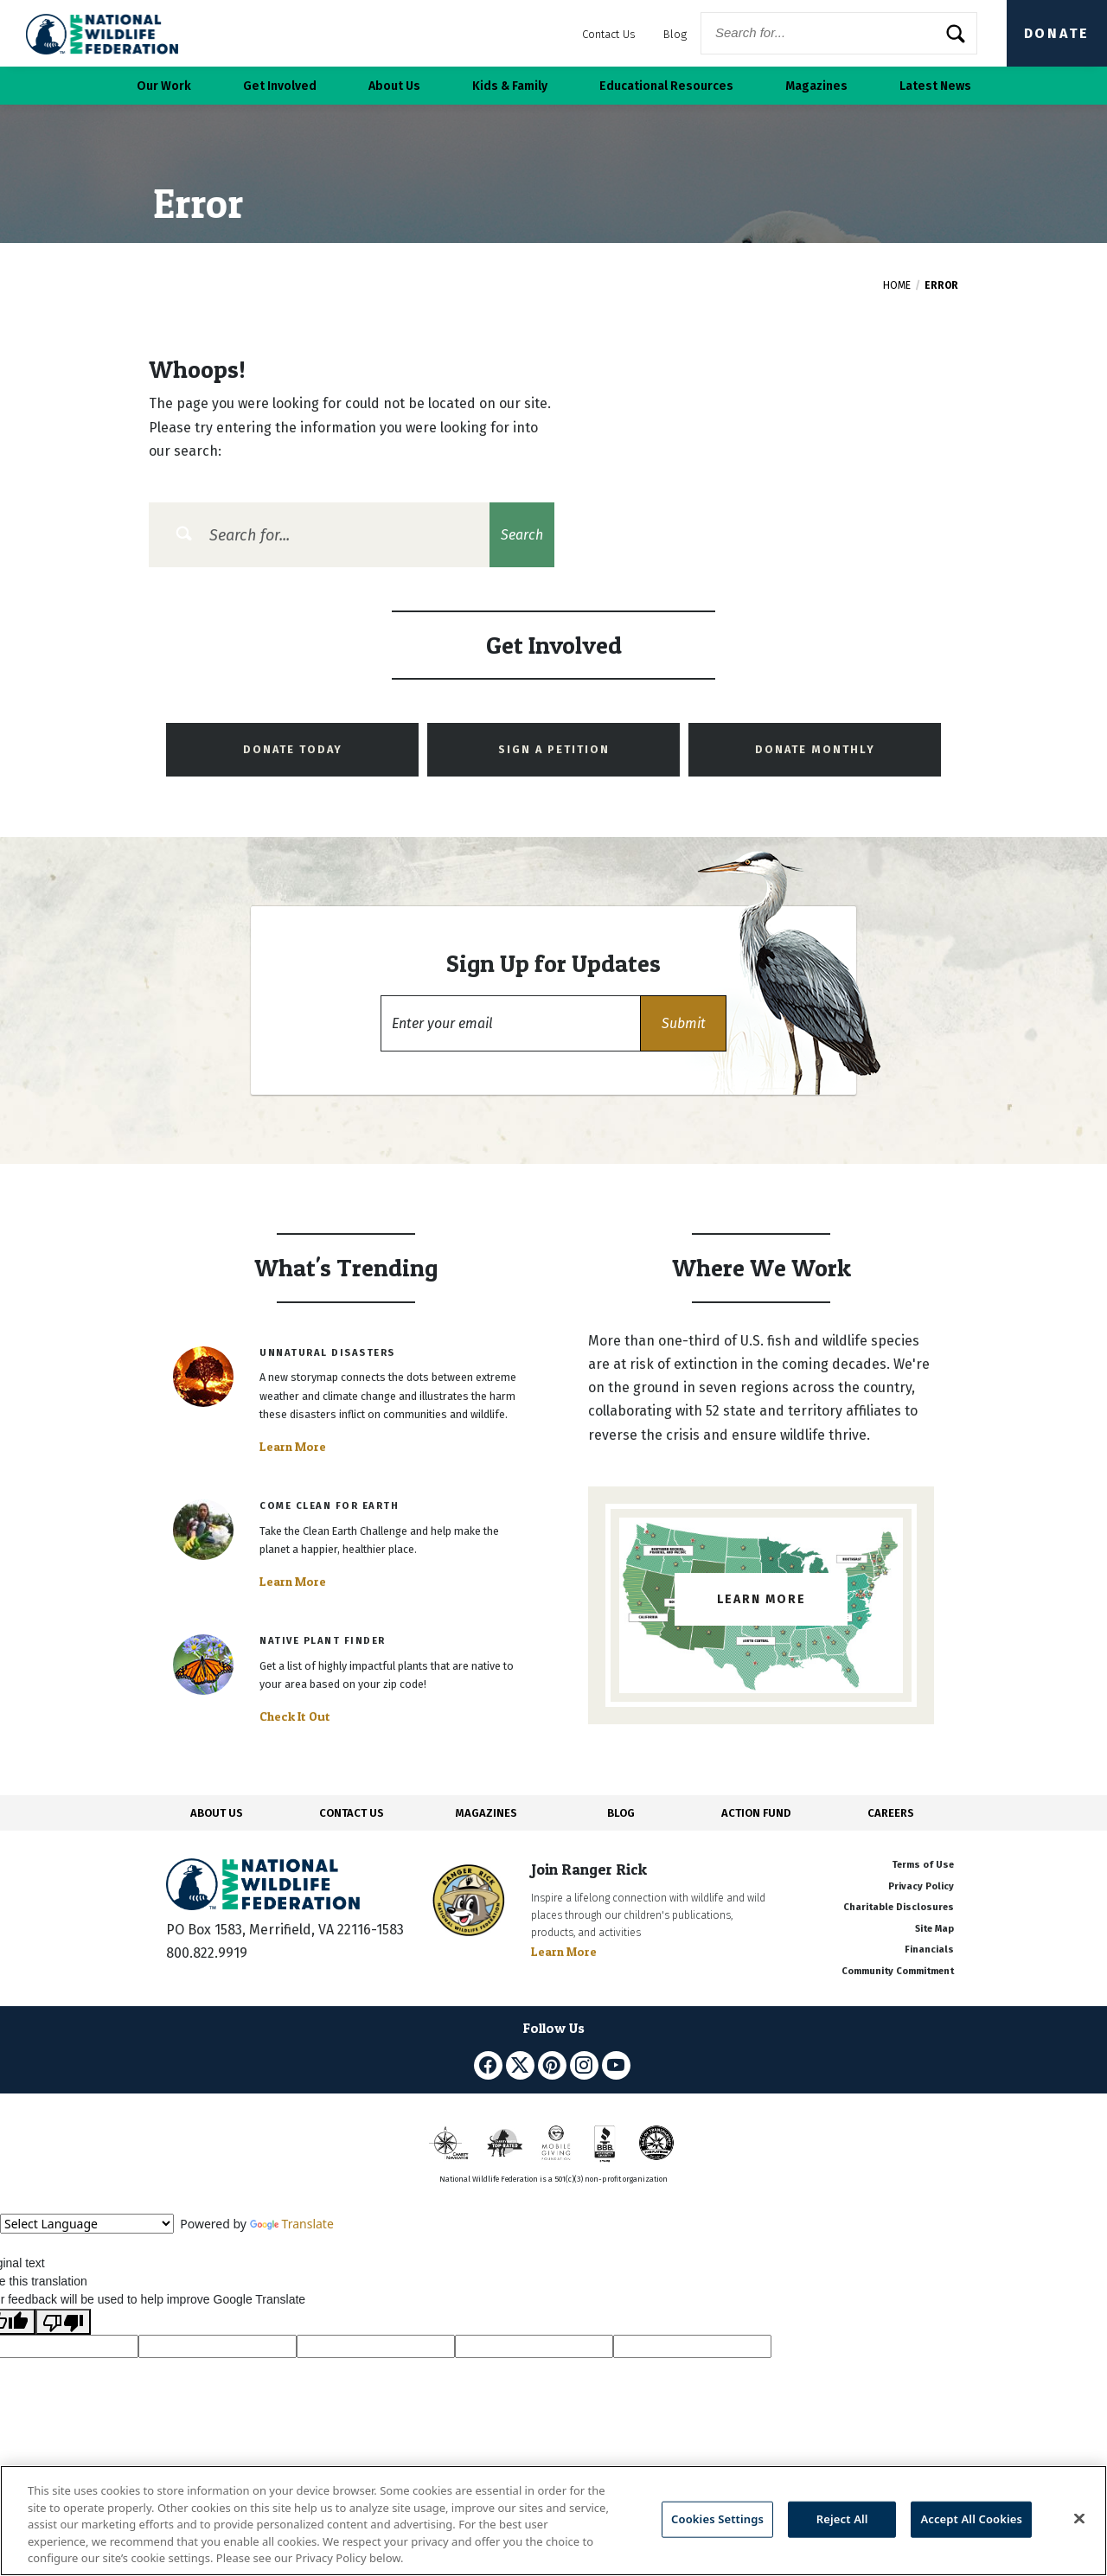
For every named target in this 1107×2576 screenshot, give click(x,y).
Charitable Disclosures (898, 1907)
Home (897, 285)
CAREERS (890, 1812)
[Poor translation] (63, 2322)
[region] (553, 2520)
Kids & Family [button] (509, 86)
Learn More (292, 1446)
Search (522, 535)
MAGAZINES (486, 1812)
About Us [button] (394, 86)
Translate (292, 2223)
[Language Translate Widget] (87, 2224)
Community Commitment (897, 1971)
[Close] (1079, 2519)
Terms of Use (923, 1864)
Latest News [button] (935, 86)
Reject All (842, 2519)
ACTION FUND (755, 1812)
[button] (683, 1023)
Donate (1057, 33)
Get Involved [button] (280, 86)
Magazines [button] (816, 86)
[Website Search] (839, 33)
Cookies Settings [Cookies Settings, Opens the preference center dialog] (717, 2519)
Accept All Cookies (971, 2519)
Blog (675, 34)
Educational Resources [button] (666, 86)
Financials (929, 1949)
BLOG (621, 1812)
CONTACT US (351, 1812)
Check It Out (294, 1716)
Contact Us (609, 34)
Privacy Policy (921, 1886)
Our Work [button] (164, 86)
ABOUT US (216, 1812)
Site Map (934, 1928)
